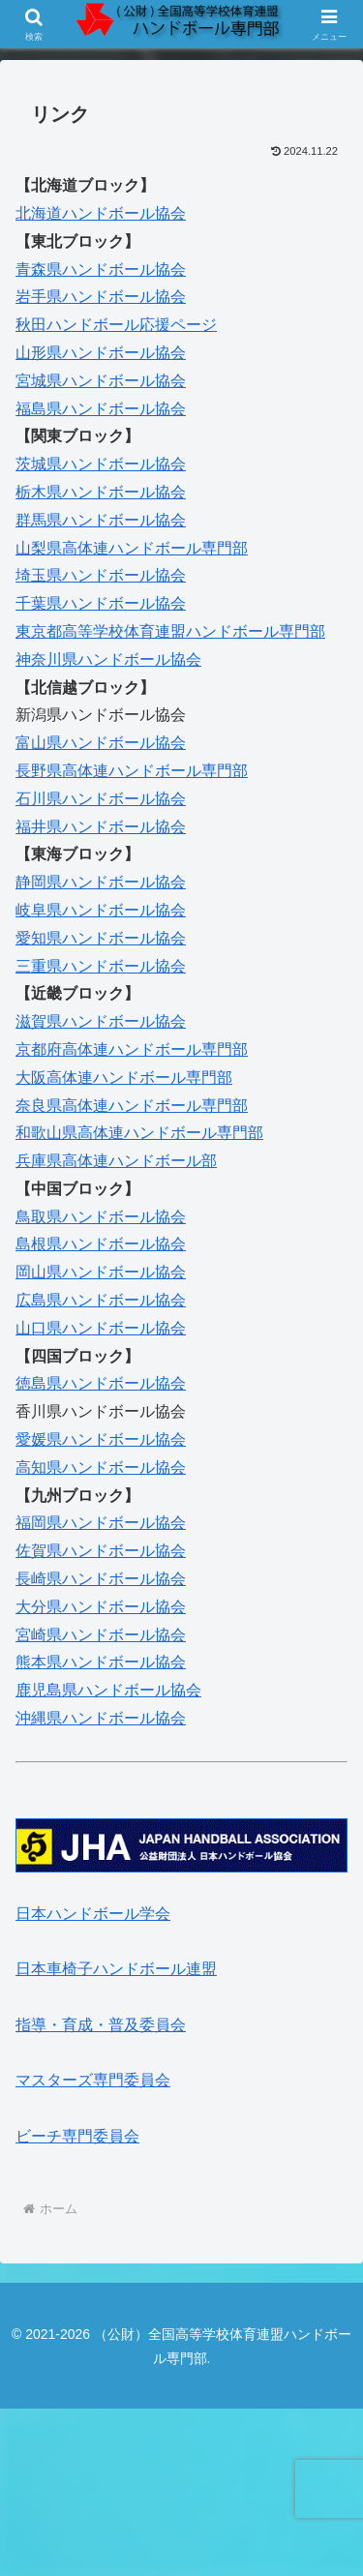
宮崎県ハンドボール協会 (100, 1635)
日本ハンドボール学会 (92, 1913)
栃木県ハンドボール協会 (100, 492)
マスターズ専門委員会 (92, 2080)
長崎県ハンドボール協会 (100, 1579)
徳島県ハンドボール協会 (100, 1383)
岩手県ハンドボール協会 (100, 296)
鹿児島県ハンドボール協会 (108, 1690)
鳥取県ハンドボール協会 (100, 1217)
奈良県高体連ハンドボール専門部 (131, 1105)
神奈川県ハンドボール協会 (108, 659)
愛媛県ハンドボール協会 (100, 1439)
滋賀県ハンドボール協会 (100, 1021)
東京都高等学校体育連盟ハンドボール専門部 (170, 631)
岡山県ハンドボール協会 (100, 1272)
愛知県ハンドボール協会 (100, 938)
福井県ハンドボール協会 (100, 827)
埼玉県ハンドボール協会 (100, 575)
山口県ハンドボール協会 (100, 1328)
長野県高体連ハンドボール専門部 (131, 771)
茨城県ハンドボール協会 (100, 464)
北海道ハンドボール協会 (100, 213)
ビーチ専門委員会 (77, 2136)
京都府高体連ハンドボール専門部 (131, 1049)
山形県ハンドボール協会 (100, 352)
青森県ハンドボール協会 (100, 269)
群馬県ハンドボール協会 (100, 520)
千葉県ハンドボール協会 (100, 603)
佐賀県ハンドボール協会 (100, 1551)
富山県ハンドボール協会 (100, 742)
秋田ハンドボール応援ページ (116, 324)
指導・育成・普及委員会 (100, 2025)
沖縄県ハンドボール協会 (100, 1718)
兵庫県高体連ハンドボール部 (116, 1161)
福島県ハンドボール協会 (100, 409)
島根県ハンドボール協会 (100, 1244)
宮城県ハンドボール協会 (100, 381)
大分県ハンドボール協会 (100, 1607)
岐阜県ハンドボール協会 (100, 910)
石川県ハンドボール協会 (100, 799)
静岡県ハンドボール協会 (100, 882)
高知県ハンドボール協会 (100, 1467)
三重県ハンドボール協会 (100, 966)
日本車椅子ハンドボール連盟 (116, 1969)
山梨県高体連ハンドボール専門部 (131, 548)
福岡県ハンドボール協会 (100, 1522)
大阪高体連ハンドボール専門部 (123, 1077)
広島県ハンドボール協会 (100, 1300)
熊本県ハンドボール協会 (100, 1662)
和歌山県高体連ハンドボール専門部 (139, 1132)
